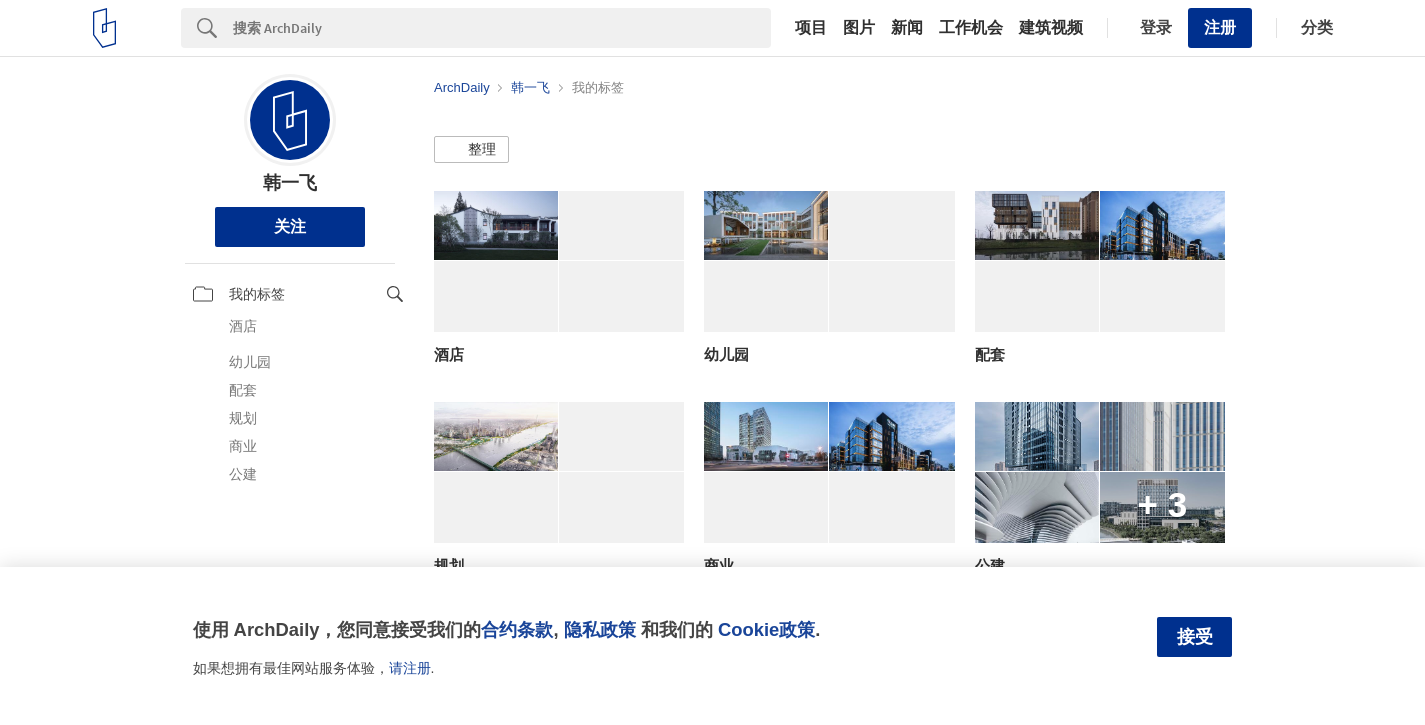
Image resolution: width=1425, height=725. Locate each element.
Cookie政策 (766, 629)
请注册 (410, 668)
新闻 (907, 28)
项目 (811, 28)
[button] (471, 150)
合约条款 (517, 629)
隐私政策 (600, 629)
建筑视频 (1051, 28)
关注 (290, 226)
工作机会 (971, 28)
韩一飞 (290, 183)
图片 (859, 28)
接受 (1195, 637)
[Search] (502, 28)
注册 (1220, 27)
